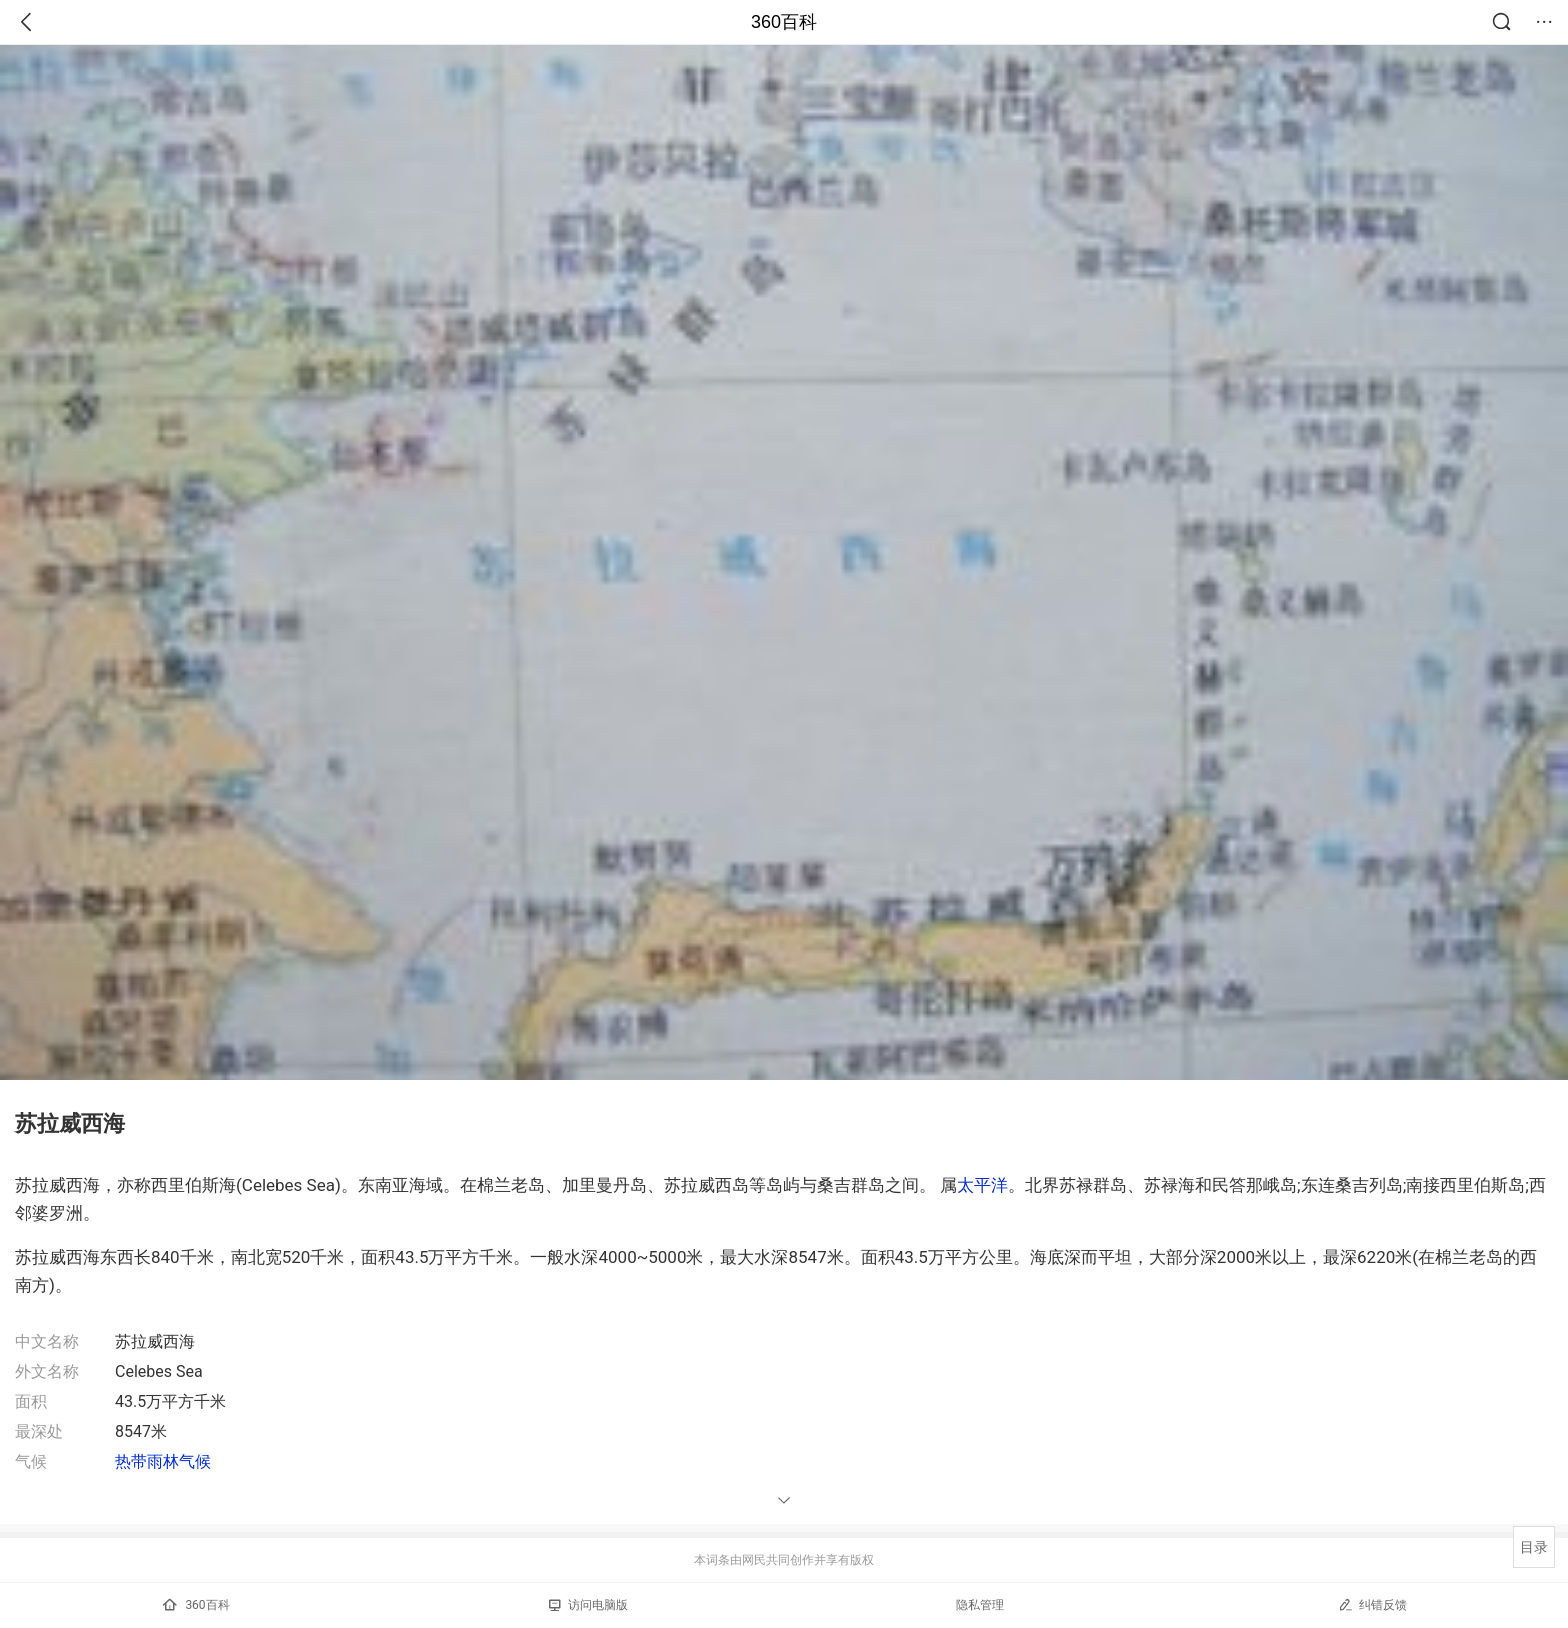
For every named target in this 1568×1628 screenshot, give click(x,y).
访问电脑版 (588, 1605)
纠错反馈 (1372, 1604)
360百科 (784, 22)
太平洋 (982, 1185)
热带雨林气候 (163, 1461)
